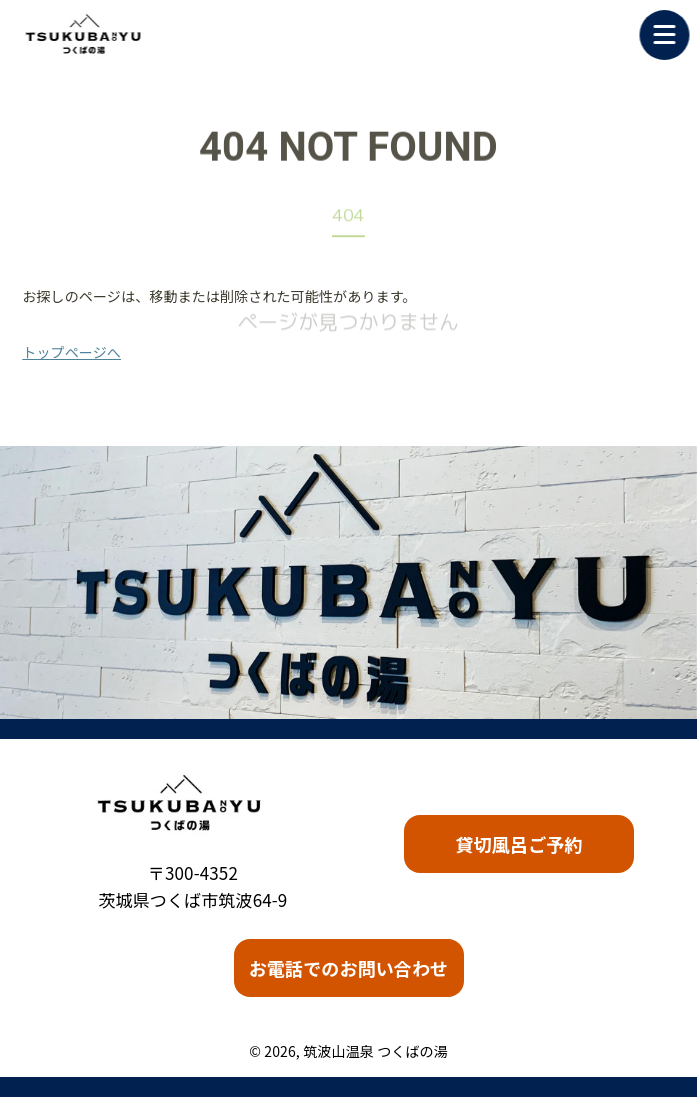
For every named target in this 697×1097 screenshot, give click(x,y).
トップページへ (71, 352)
